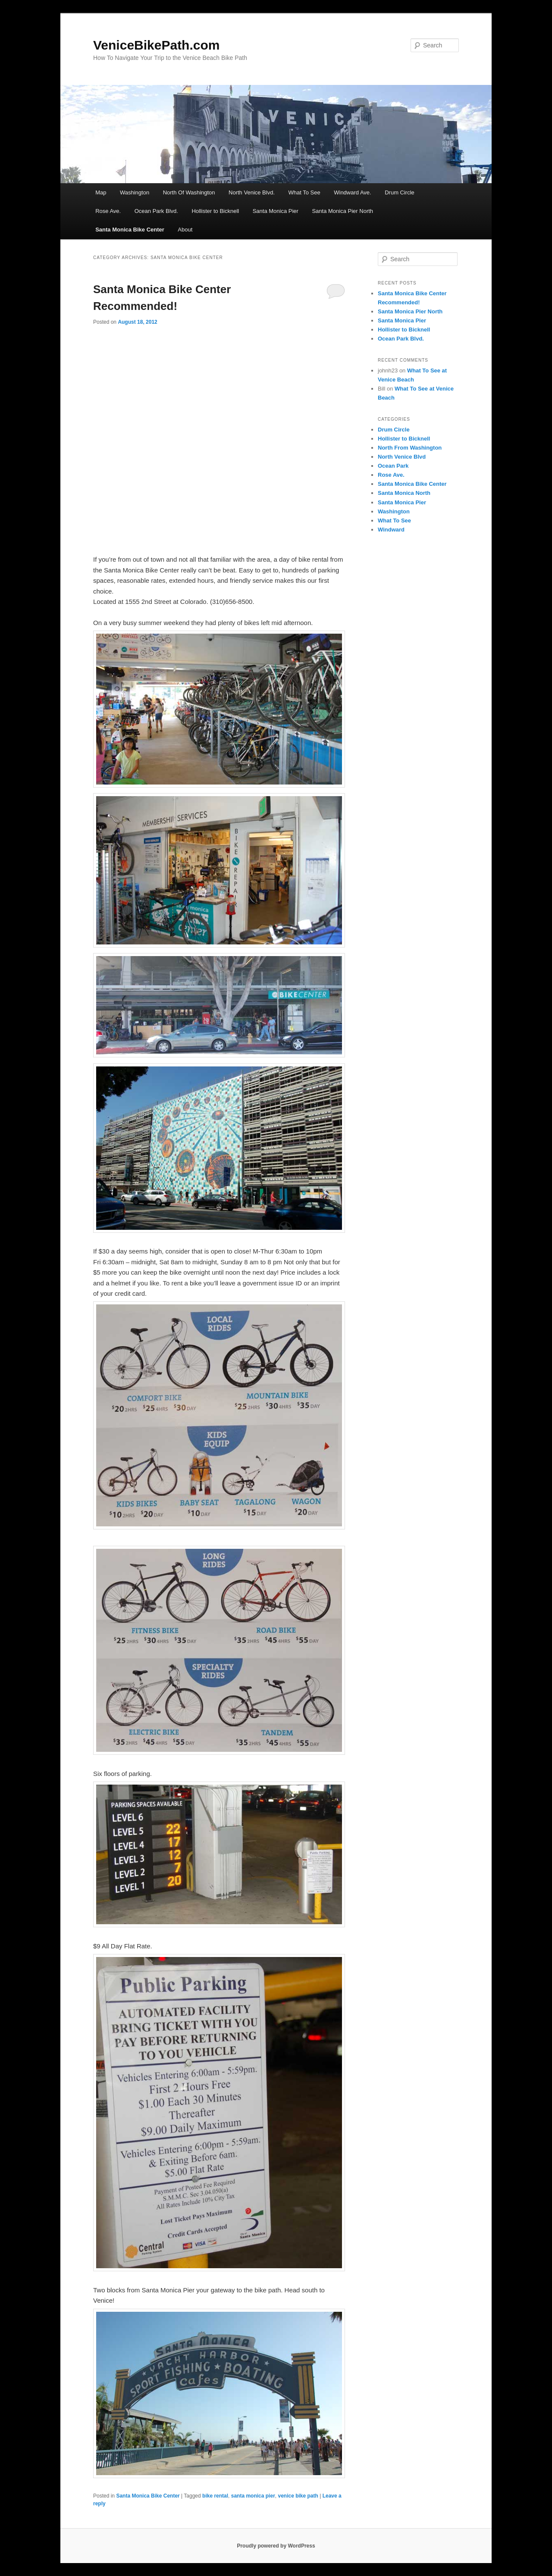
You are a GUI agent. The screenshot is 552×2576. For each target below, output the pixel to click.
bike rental (215, 2496)
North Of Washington (189, 192)
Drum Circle (399, 192)
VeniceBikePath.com (156, 45)
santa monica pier (253, 2496)
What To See (304, 192)
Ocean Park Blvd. (156, 211)
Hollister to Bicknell (215, 211)
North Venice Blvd (402, 456)
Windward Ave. (352, 192)
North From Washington (410, 447)
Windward (391, 529)
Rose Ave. (108, 211)
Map (100, 192)
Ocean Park (393, 466)
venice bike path (298, 2496)
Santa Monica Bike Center (129, 229)
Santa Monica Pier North (342, 211)
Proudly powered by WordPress (276, 2546)
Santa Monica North (404, 493)
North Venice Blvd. (252, 192)
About (185, 229)
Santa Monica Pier (275, 211)
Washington (134, 192)
